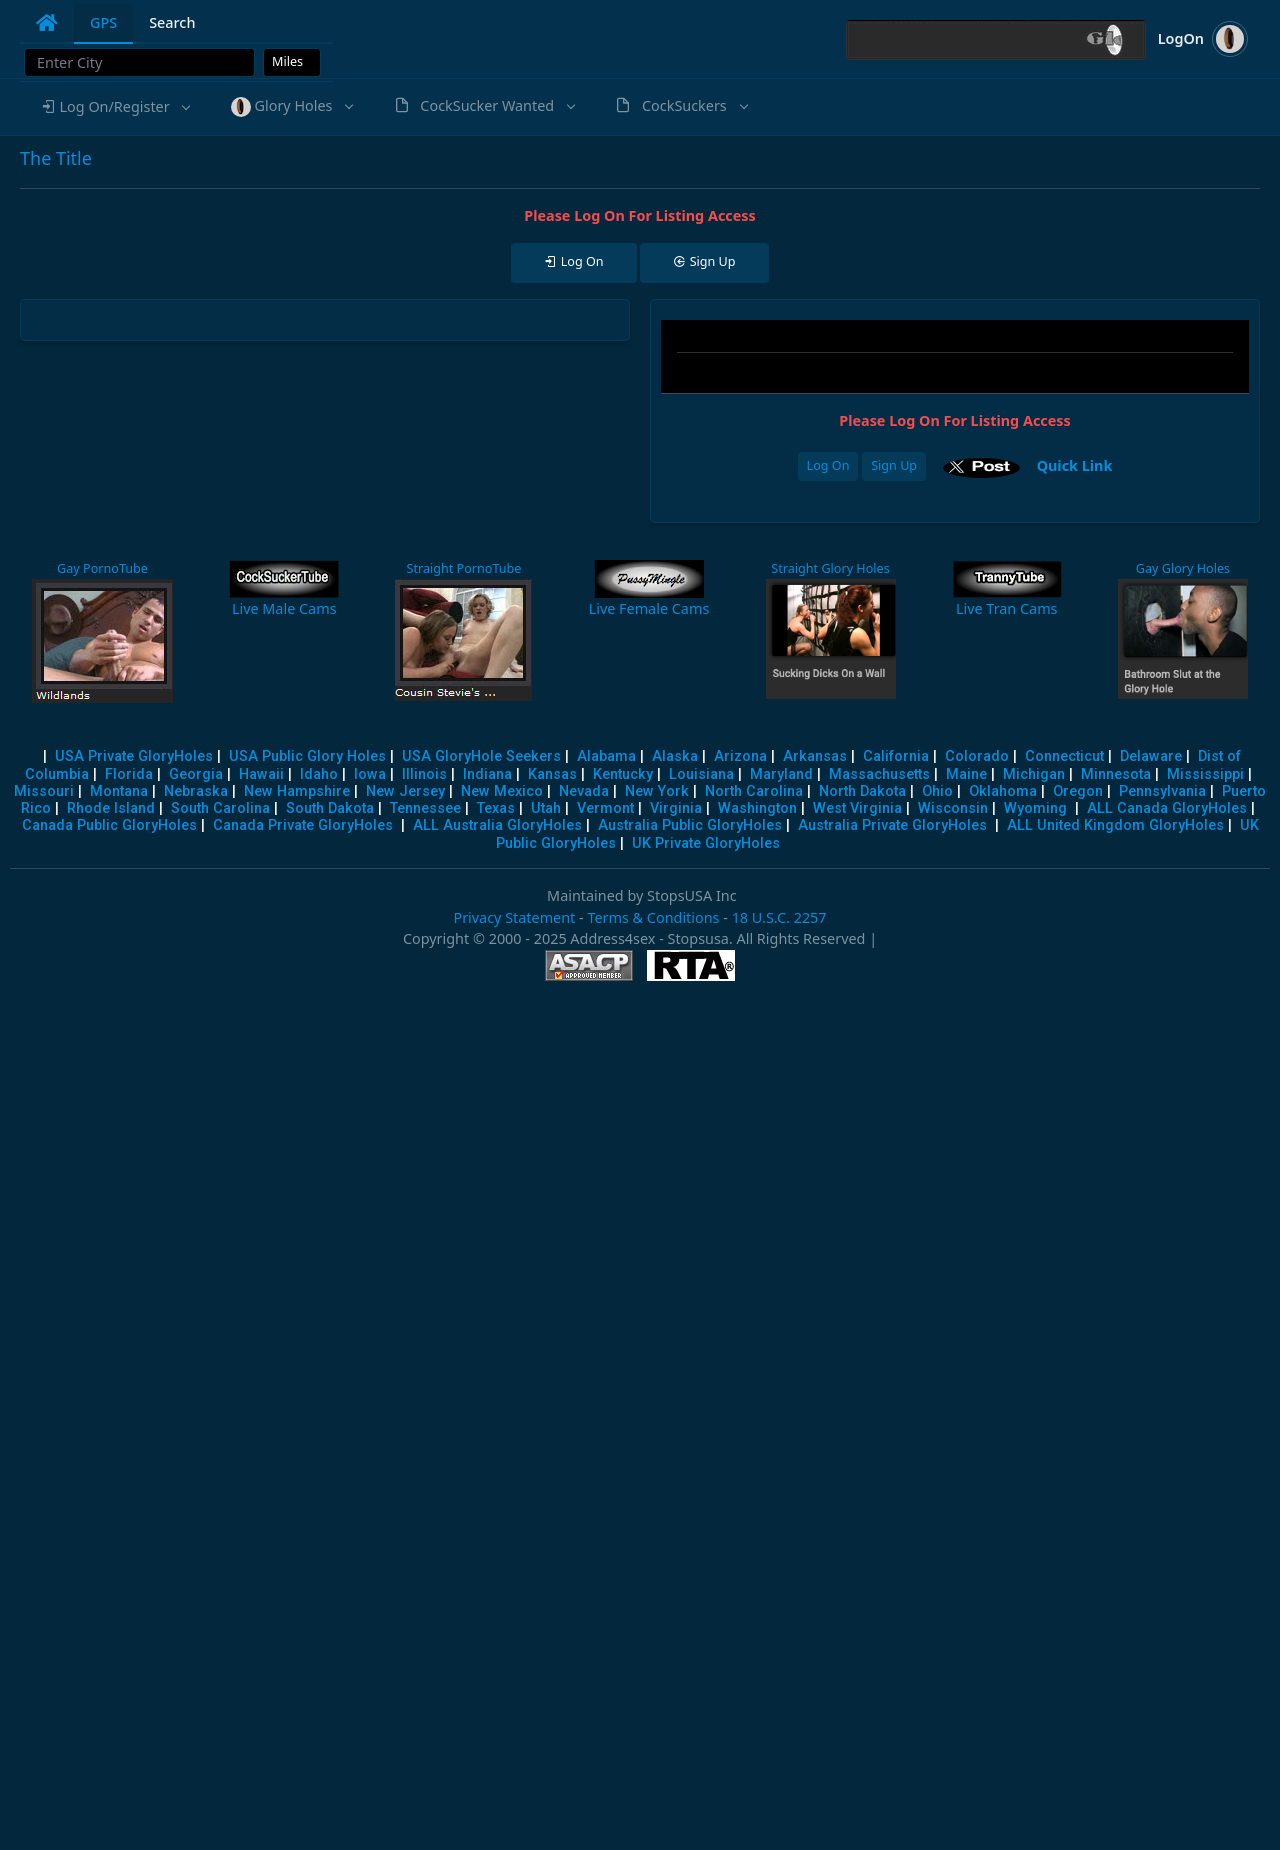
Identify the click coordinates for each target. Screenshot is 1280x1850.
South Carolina (220, 808)
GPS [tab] (103, 22)
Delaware (1151, 756)
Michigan (1034, 774)
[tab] (47, 23)
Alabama (606, 756)
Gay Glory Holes (1183, 568)
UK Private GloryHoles (706, 843)
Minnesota (1116, 774)
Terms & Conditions (653, 917)
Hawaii (261, 774)
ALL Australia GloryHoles (497, 825)
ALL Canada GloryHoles (1167, 808)
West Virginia (857, 808)
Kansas (552, 774)
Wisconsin (953, 808)
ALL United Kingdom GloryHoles (1115, 825)
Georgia (196, 774)
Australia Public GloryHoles (690, 825)
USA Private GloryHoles (134, 756)
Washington (757, 808)
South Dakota (330, 808)
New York (657, 791)
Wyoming (1035, 808)
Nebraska (196, 791)
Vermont (605, 808)
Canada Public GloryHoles (109, 825)
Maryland (781, 774)
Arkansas (815, 756)
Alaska (675, 756)
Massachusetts (879, 774)
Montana (119, 791)
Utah (546, 808)
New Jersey (405, 791)
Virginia (676, 808)
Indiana (487, 774)
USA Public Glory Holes (307, 756)
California (896, 756)
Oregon (1078, 791)
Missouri (44, 791)
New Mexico (502, 791)
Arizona (740, 756)
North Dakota (862, 791)
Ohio (937, 791)
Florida (129, 774)
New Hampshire (297, 791)
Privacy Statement (514, 917)
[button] (115, 107)
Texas (496, 808)
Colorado (977, 756)
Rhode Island (111, 808)
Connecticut (1064, 756)
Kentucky (623, 774)
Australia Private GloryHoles (892, 825)
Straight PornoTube (463, 568)
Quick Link (1075, 465)
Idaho (319, 774)
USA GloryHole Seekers (481, 756)
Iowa (370, 774)
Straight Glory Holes (830, 568)
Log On (828, 465)
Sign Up (894, 465)
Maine (966, 774)
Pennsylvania (1162, 791)
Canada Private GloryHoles (303, 825)
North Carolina (754, 791)
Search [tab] (172, 22)
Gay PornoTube (102, 568)
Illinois (424, 774)
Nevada (584, 791)
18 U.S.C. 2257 (779, 917)
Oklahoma (1003, 791)
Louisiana (701, 774)
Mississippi (1205, 774)
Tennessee (425, 808)
